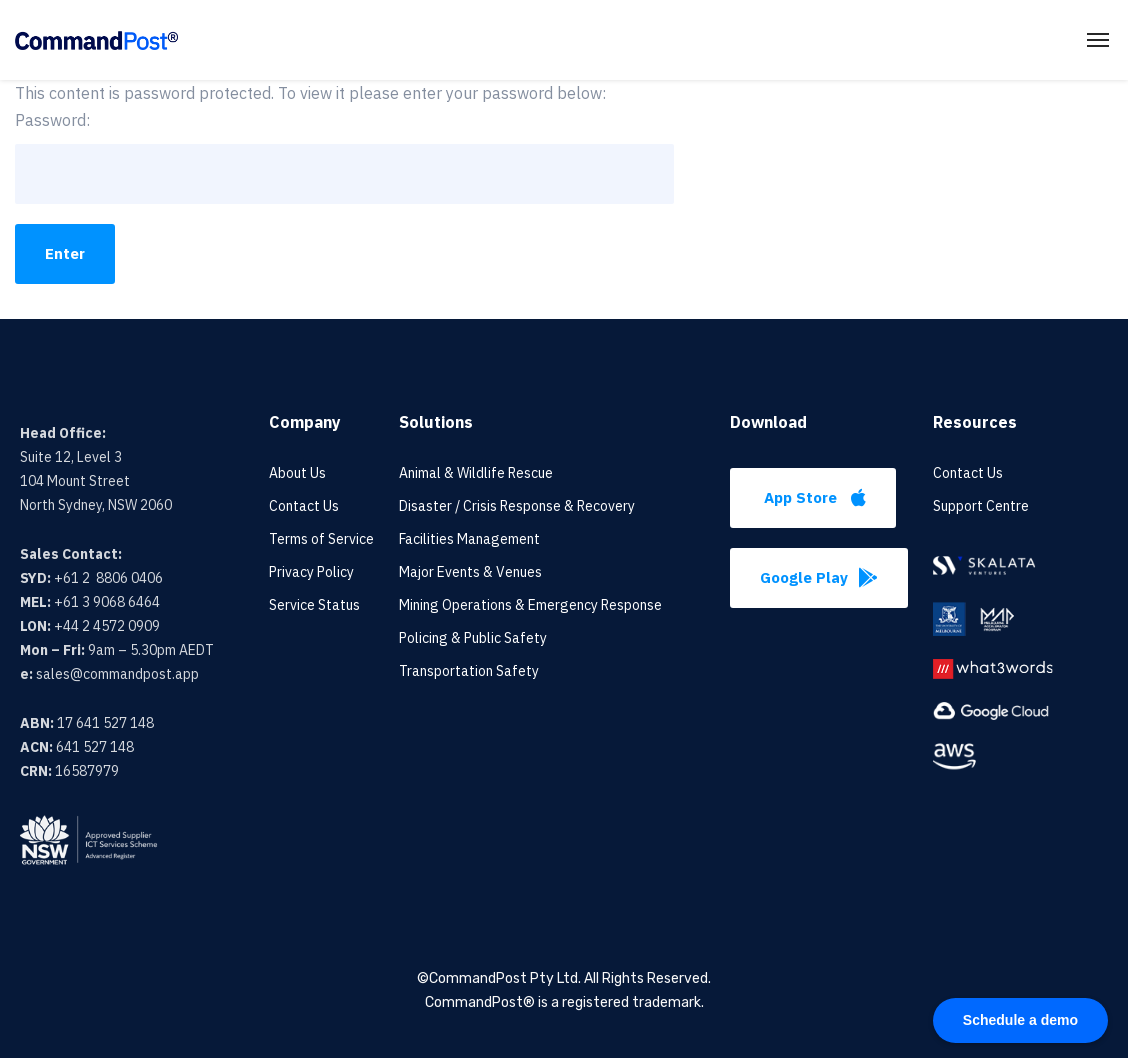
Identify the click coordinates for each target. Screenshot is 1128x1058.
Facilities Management (469, 539)
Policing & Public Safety (473, 638)
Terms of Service (321, 539)
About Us (297, 473)
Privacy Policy (311, 572)
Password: (344, 157)
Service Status (314, 605)
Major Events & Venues (470, 572)
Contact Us (304, 506)
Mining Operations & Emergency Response (530, 605)
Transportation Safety (469, 671)
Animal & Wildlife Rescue (476, 473)
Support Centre (981, 506)
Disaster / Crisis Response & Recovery (517, 506)
